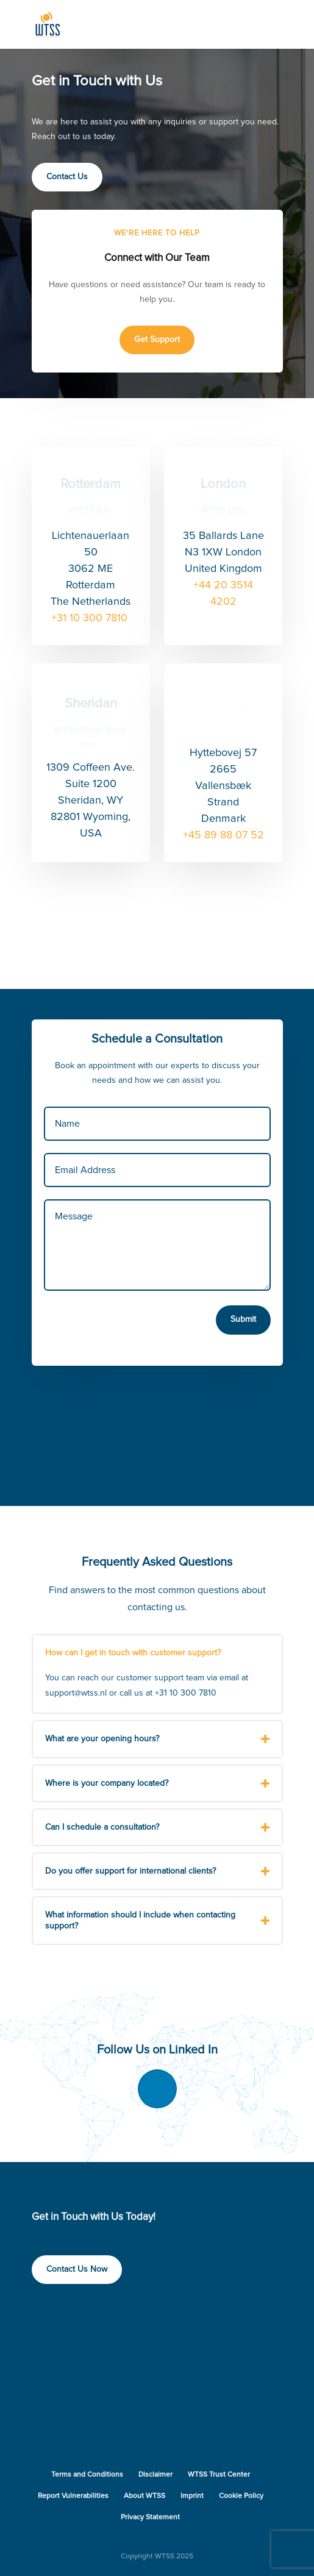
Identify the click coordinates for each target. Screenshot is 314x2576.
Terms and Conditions (87, 2474)
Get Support (157, 339)
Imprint (192, 2496)
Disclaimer (155, 2474)
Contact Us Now (76, 2269)
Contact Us (67, 177)
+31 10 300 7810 (90, 618)
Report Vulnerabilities (73, 2496)
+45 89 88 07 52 (223, 835)
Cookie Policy (241, 2496)
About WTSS (144, 2496)
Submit (243, 1319)
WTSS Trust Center (219, 2474)
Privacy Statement (150, 2517)
